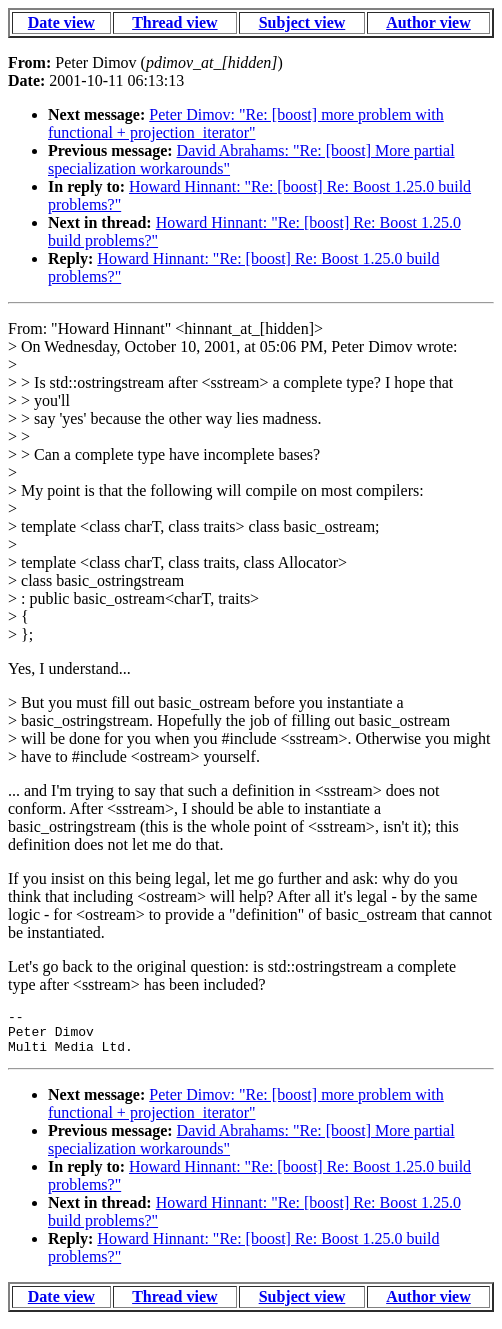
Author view (428, 22)
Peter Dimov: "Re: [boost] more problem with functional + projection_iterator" (246, 123)
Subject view (302, 22)
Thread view (174, 22)
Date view (61, 22)
